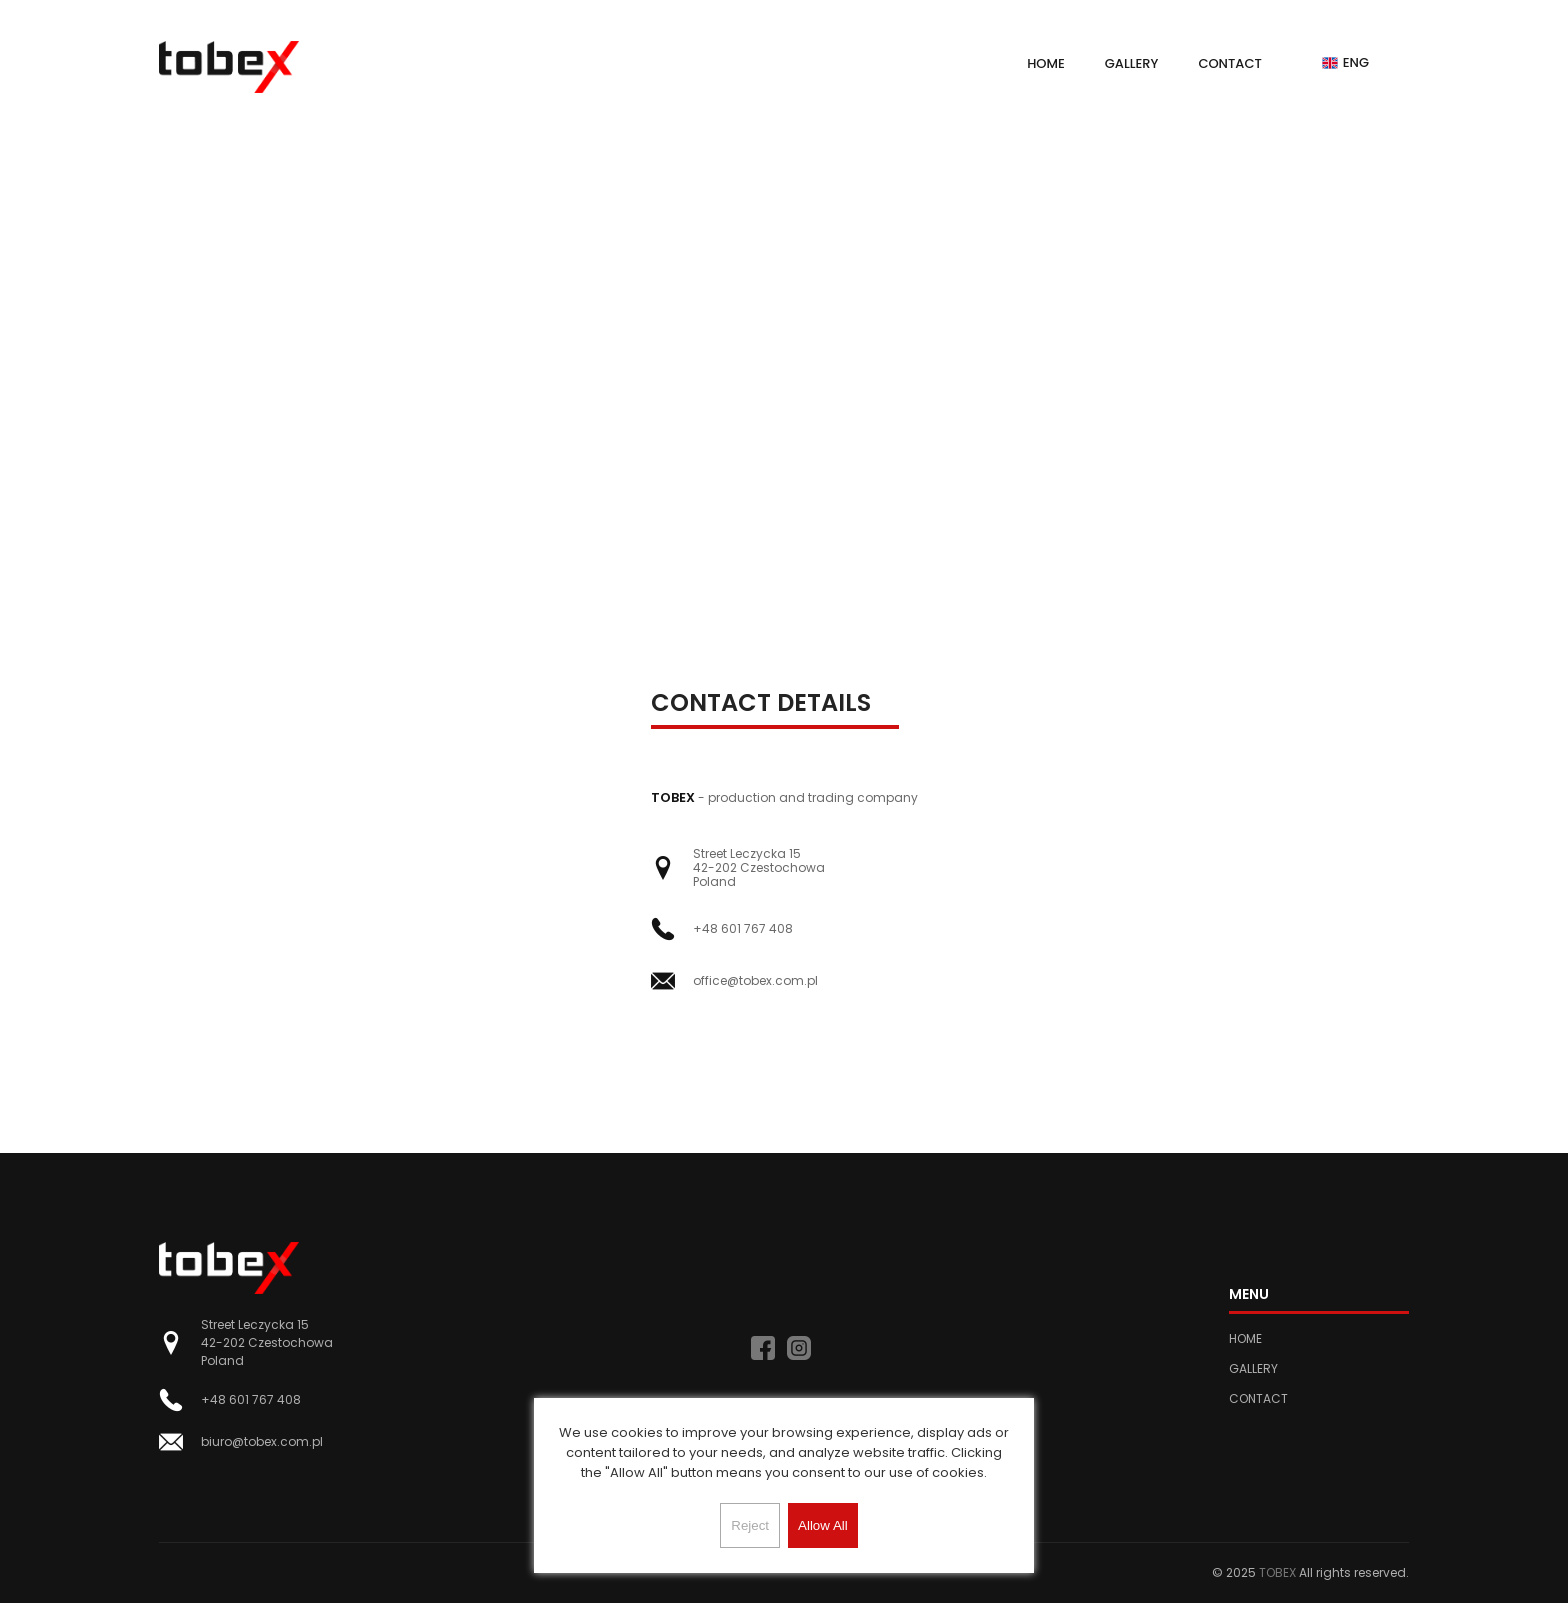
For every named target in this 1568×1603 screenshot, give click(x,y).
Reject (750, 1525)
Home (1046, 63)
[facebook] (763, 1348)
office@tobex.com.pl (755, 981)
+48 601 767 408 (743, 929)
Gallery (1132, 63)
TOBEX (1277, 1572)
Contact (1229, 63)
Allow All (823, 1525)
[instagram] (799, 1348)
